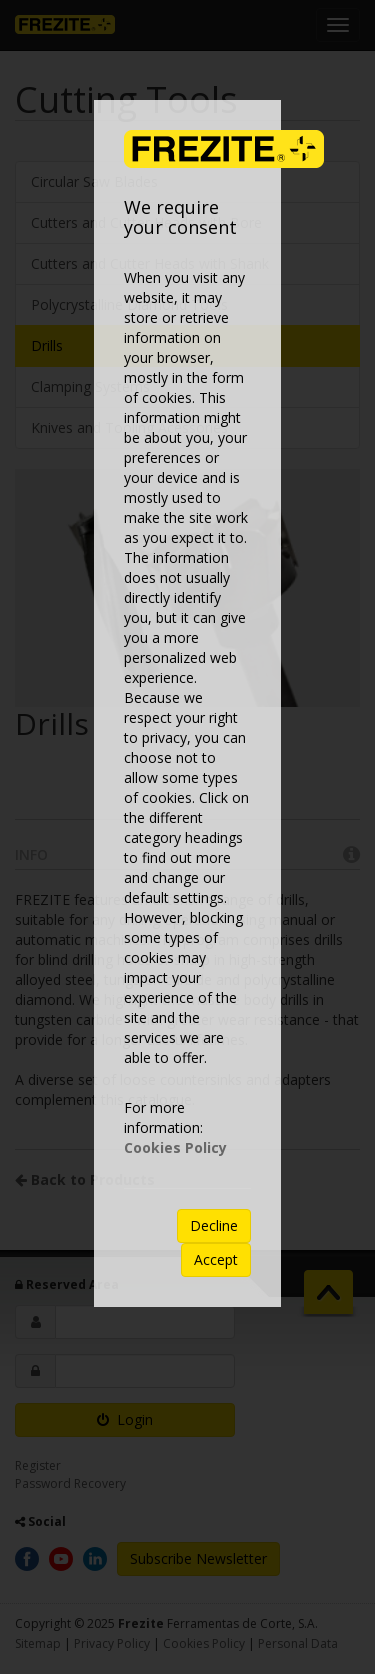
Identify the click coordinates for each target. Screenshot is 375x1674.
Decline (214, 1225)
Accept (216, 1259)
